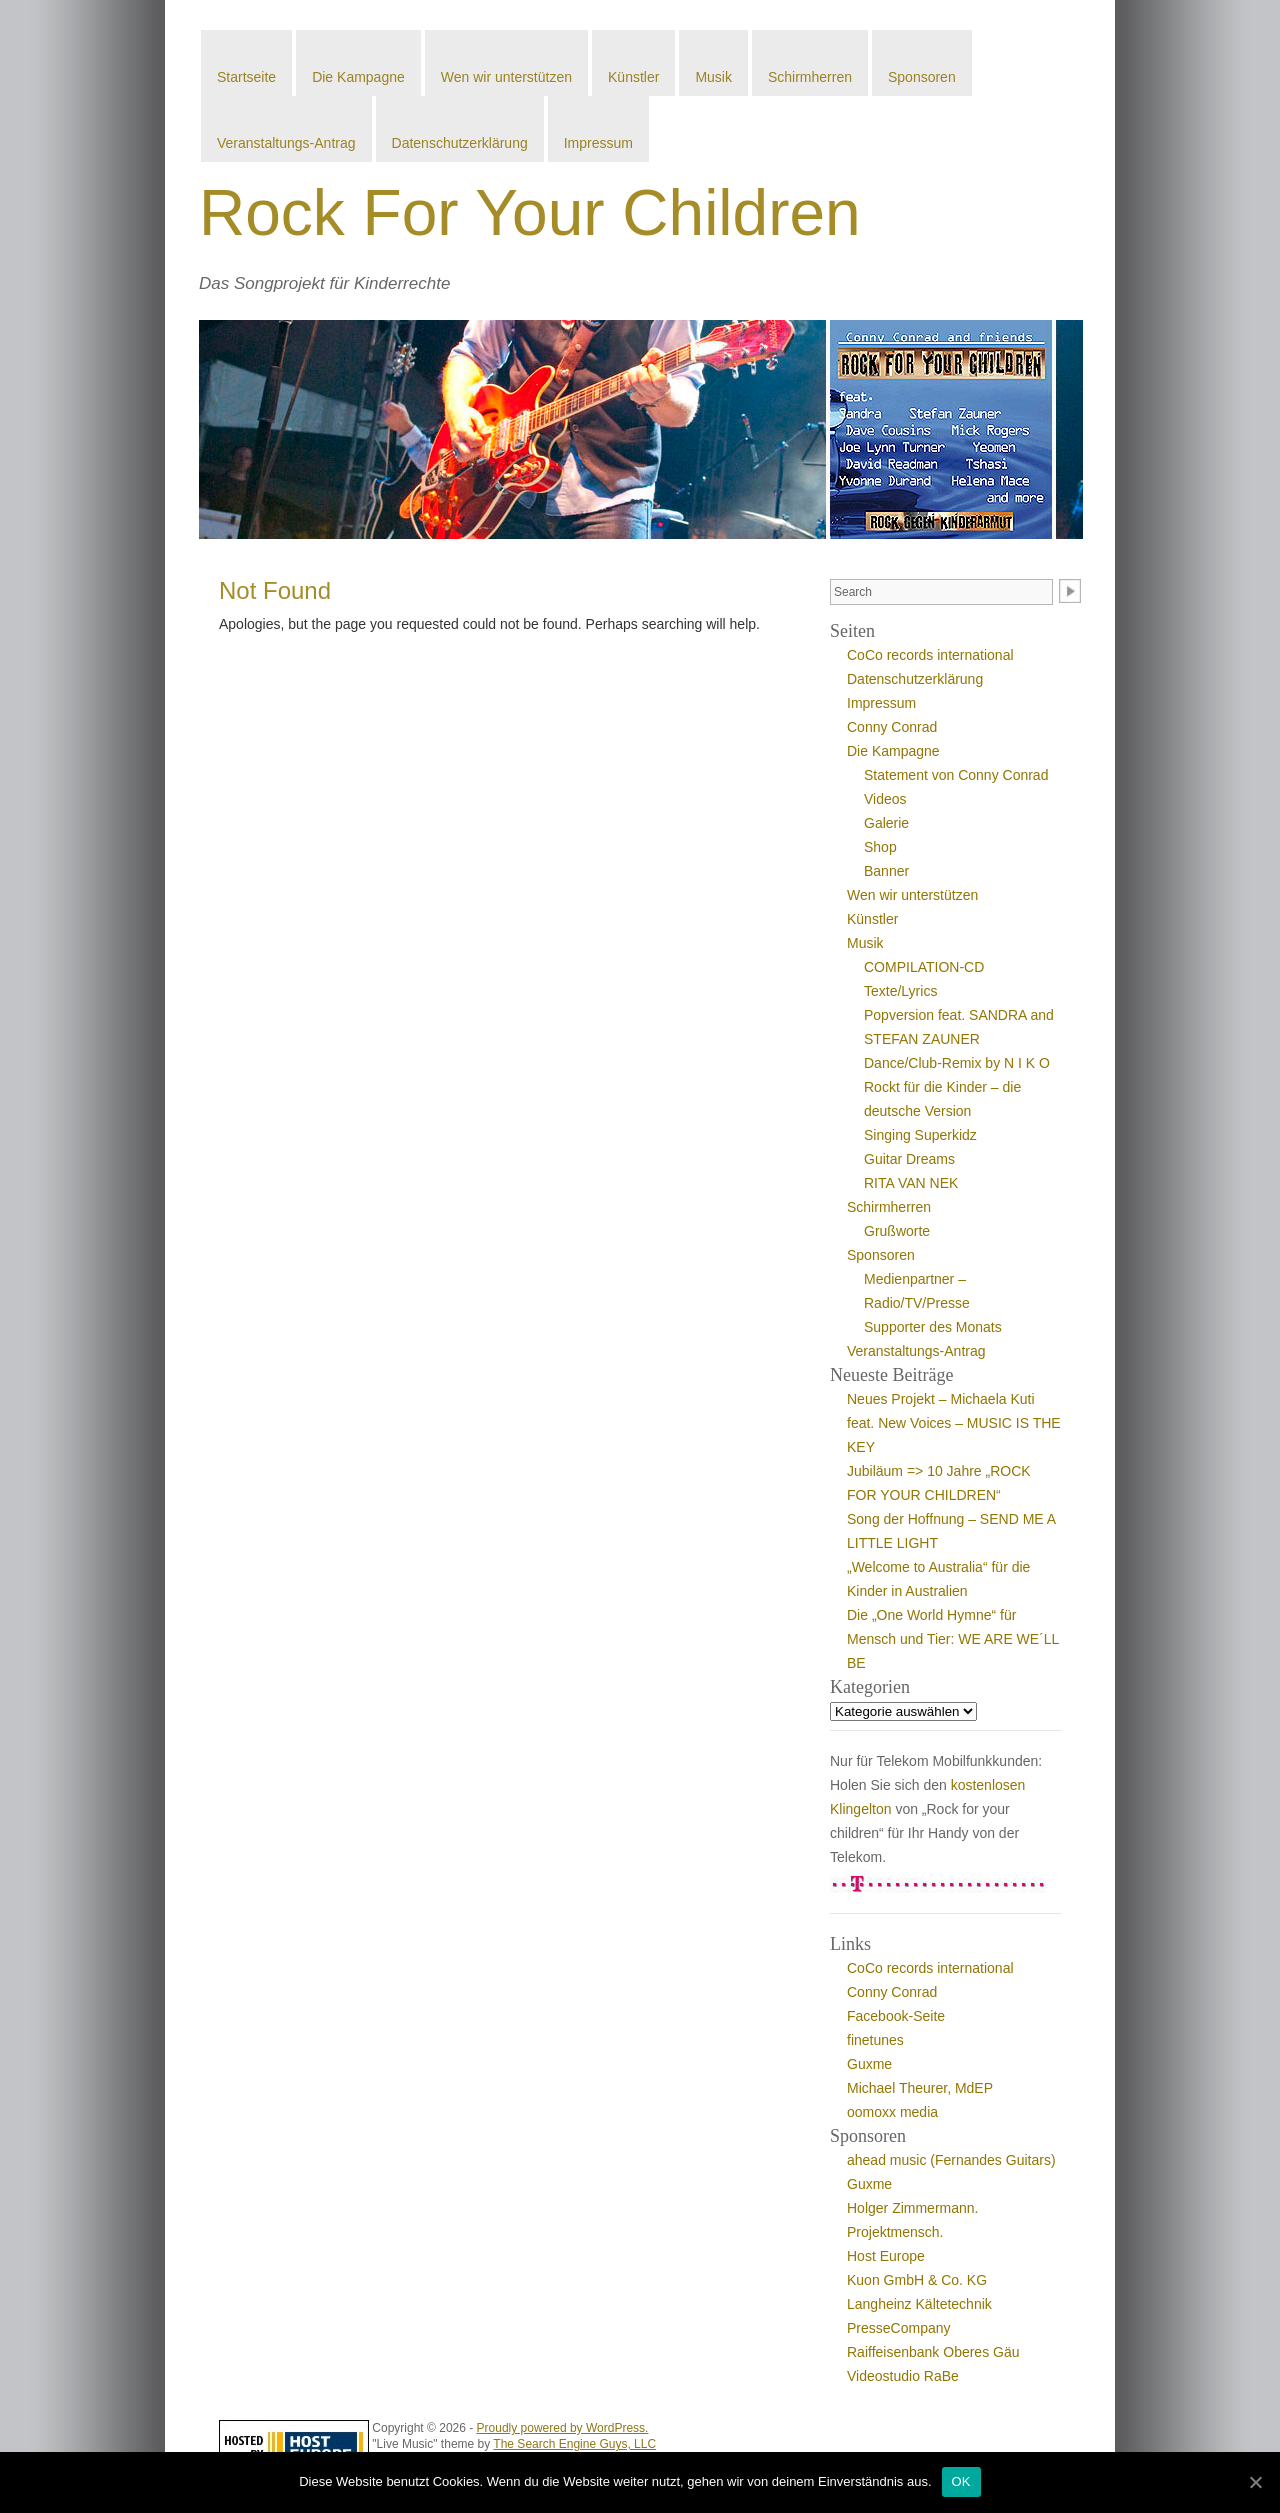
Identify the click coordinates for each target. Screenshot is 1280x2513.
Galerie (886, 823)
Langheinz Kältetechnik (919, 2304)
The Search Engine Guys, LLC (574, 2444)
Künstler (633, 77)
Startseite (246, 77)
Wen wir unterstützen (506, 77)
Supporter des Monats (933, 1327)
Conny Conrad (892, 727)
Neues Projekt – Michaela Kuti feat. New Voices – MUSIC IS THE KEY (954, 1423)
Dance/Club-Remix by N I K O (957, 1063)
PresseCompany (899, 2328)
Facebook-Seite (896, 2016)
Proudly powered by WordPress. (563, 2428)
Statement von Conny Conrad (956, 775)
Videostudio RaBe (903, 2376)
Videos (885, 799)
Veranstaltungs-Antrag (286, 143)
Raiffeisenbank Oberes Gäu (933, 2352)
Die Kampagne (358, 77)
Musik (713, 77)
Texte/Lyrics (900, 991)
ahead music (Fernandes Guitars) (951, 2160)
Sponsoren (922, 77)
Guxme (869, 2064)
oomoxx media (892, 2112)
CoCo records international (930, 655)
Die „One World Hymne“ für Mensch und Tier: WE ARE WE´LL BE (953, 1639)
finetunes (875, 2040)
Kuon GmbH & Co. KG (917, 2280)
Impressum (598, 143)
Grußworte (897, 1231)
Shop (880, 847)
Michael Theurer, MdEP (920, 2088)
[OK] (1255, 2482)
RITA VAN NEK (911, 1183)
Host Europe (886, 2256)
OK (961, 2481)
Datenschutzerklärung (460, 143)
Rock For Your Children (530, 213)
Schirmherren (810, 77)
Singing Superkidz (920, 1135)
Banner (886, 871)
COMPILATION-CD (924, 967)
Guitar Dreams (909, 1159)
